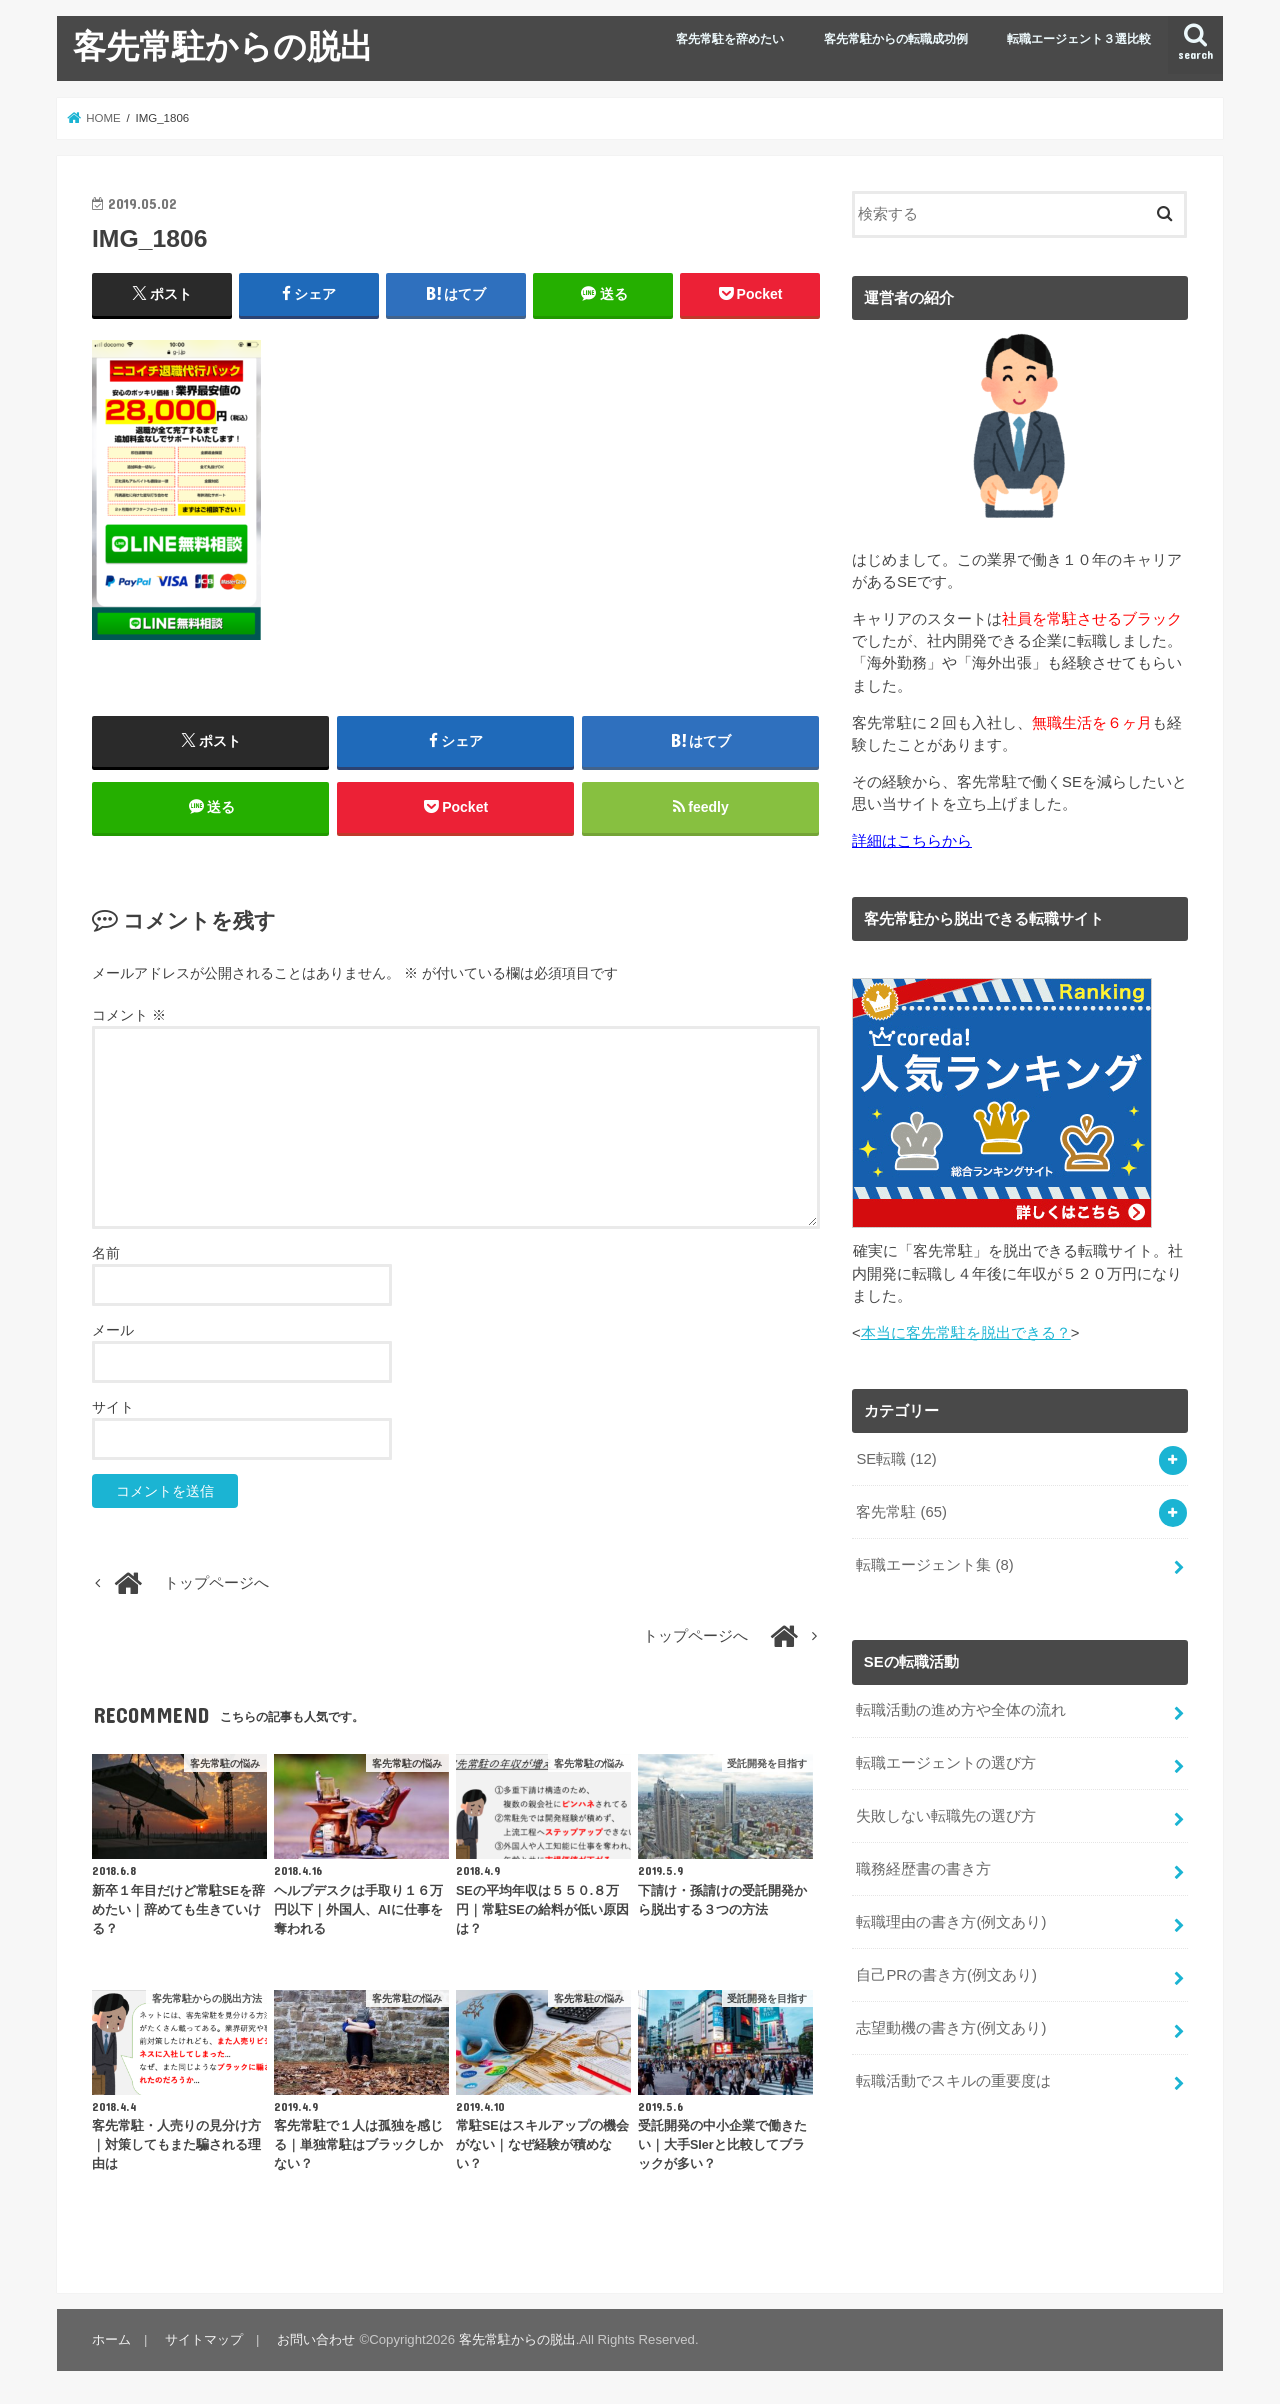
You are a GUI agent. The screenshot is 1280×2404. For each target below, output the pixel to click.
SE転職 (896, 1459)
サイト (113, 1407)
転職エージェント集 (934, 1565)
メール (113, 1330)
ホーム (111, 2339)
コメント (129, 1015)
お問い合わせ (316, 2339)
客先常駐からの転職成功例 (896, 39)
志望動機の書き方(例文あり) (951, 2028)
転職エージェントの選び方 (946, 1763)
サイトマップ (204, 2339)
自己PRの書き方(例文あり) (946, 1975)
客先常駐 (901, 1512)
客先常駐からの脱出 (223, 45)
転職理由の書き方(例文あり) (951, 1922)
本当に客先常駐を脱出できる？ (966, 1333)
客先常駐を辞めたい (730, 39)
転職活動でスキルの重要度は (953, 2081)
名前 (106, 1253)
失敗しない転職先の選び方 (946, 1816)
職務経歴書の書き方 (923, 1869)
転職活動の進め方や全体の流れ (961, 1710)
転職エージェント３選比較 (1079, 39)
